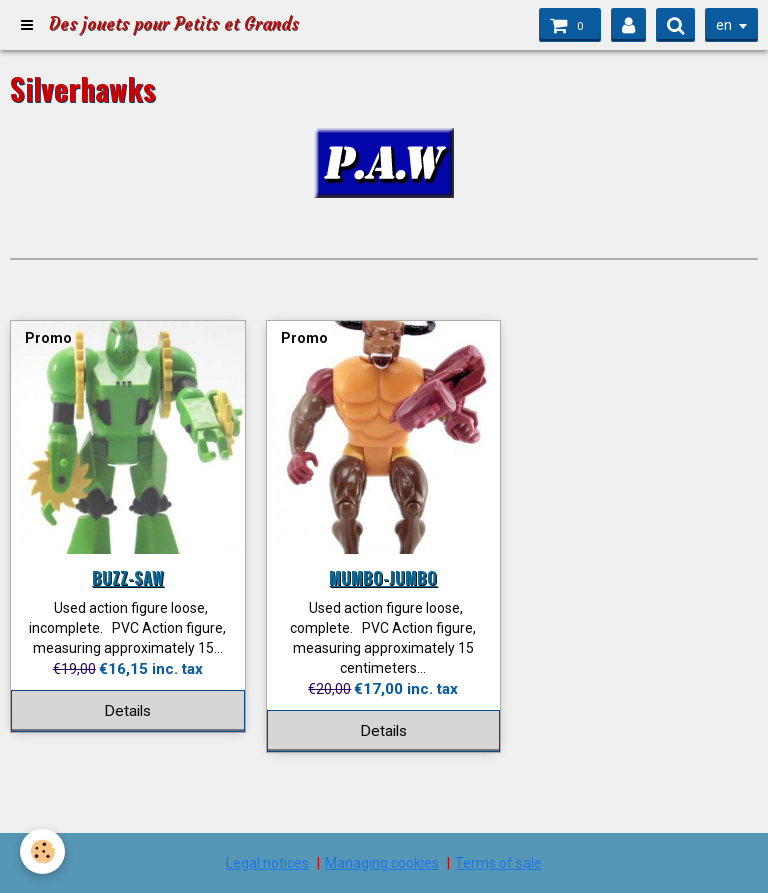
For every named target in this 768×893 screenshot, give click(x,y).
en (724, 25)
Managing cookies (382, 863)
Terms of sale (498, 863)
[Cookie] (42, 851)
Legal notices (267, 863)
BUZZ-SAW (128, 577)
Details (127, 711)
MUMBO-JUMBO (383, 577)
